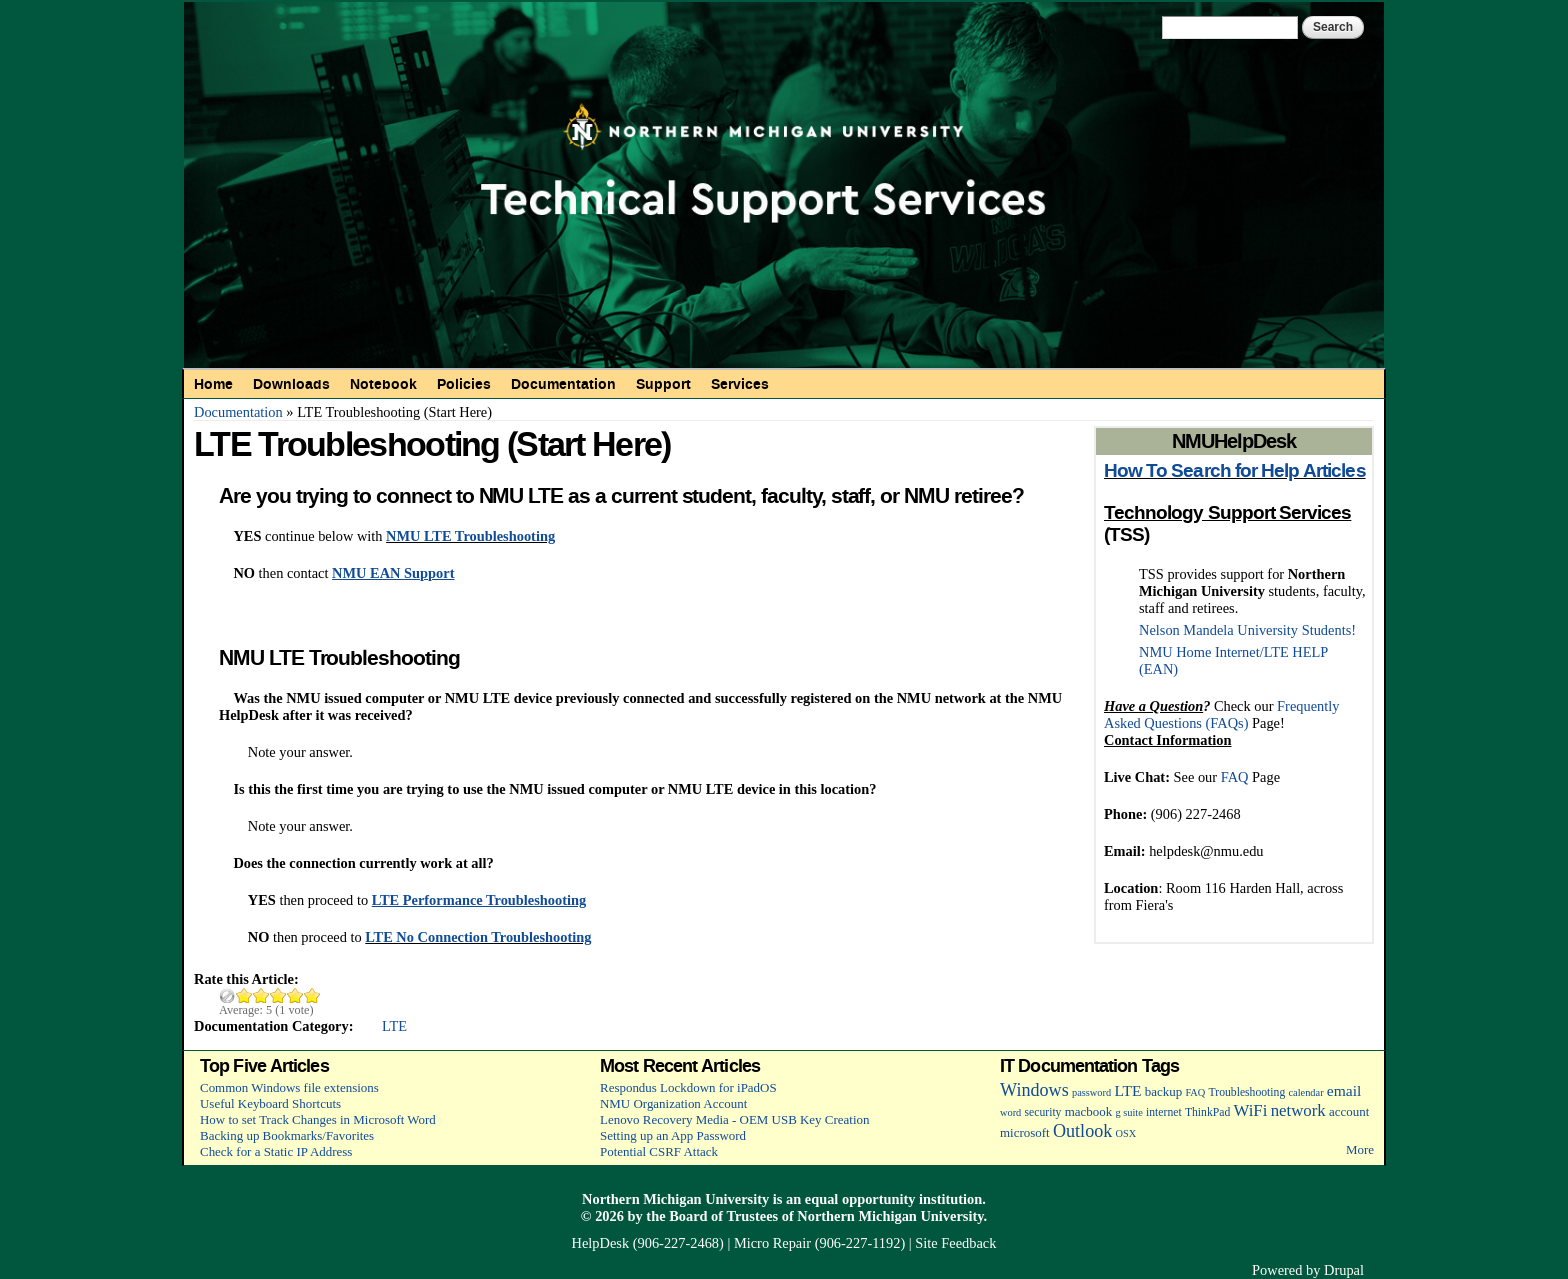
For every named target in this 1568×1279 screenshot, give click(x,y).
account (1349, 1111)
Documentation (563, 384)
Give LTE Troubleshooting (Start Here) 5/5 (312, 995)
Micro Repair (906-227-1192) (819, 1243)
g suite (1128, 1112)
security (1043, 1112)
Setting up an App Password (673, 1135)
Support (663, 384)
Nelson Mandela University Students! (1247, 630)
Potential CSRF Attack (659, 1151)
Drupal (1344, 1270)
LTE (394, 1026)
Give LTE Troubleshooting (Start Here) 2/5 (261, 995)
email (1344, 1090)
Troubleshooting (1247, 1092)
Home (213, 384)
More (1360, 1149)
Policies (464, 384)
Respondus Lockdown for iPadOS (688, 1087)
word (1010, 1112)
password (1091, 1092)
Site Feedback (955, 1243)
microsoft (1025, 1132)
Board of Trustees (723, 1216)
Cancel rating (227, 995)
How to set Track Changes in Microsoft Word (318, 1119)
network (1298, 1110)
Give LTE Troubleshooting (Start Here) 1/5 (244, 995)
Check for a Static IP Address (276, 1151)
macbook (1088, 1111)
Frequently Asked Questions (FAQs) (1221, 714)
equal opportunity (860, 1199)
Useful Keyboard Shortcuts (270, 1103)
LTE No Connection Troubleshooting (478, 937)
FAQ (1235, 777)
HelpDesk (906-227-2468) (648, 1243)
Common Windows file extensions (289, 1087)
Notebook (383, 384)
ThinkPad (1207, 1112)
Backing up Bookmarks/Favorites (287, 1135)
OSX (1126, 1133)
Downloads (291, 384)
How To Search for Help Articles (1235, 471)
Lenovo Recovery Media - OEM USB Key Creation (734, 1119)
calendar (1306, 1092)
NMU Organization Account (673, 1103)
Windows (1034, 1090)
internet (1164, 1112)
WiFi (1250, 1110)
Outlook (1082, 1131)
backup (1163, 1091)
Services (740, 384)
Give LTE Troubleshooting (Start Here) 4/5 (295, 995)
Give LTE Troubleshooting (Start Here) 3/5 (278, 995)
